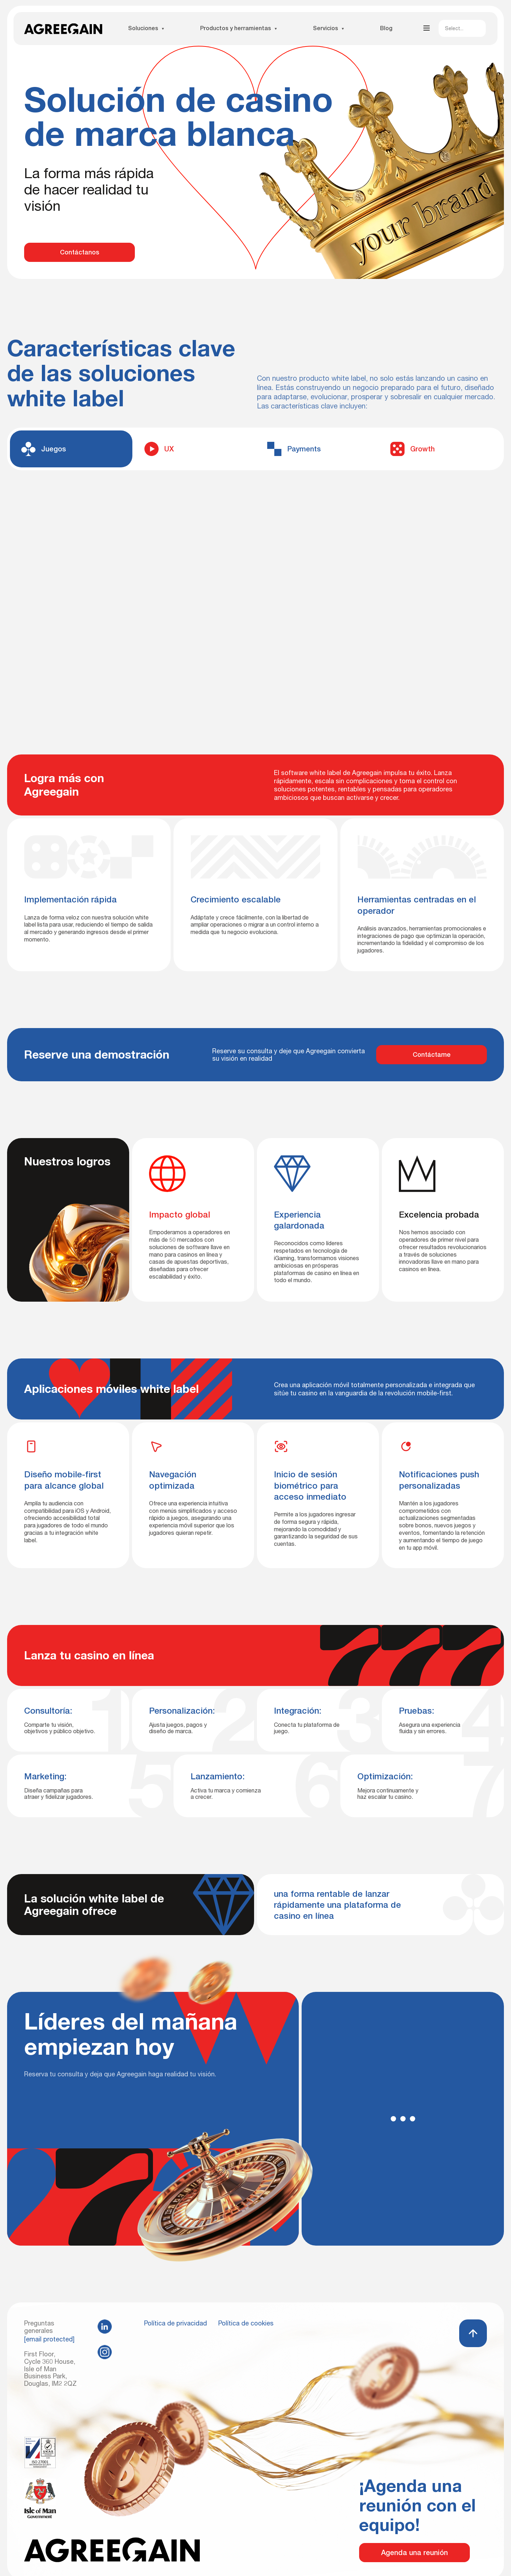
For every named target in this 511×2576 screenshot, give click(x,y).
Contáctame (432, 1054)
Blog (386, 28)
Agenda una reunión (414, 2552)
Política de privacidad (175, 2323)
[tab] (71, 448)
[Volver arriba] (473, 2333)
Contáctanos (79, 252)
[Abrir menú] (426, 28)
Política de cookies (246, 2323)
